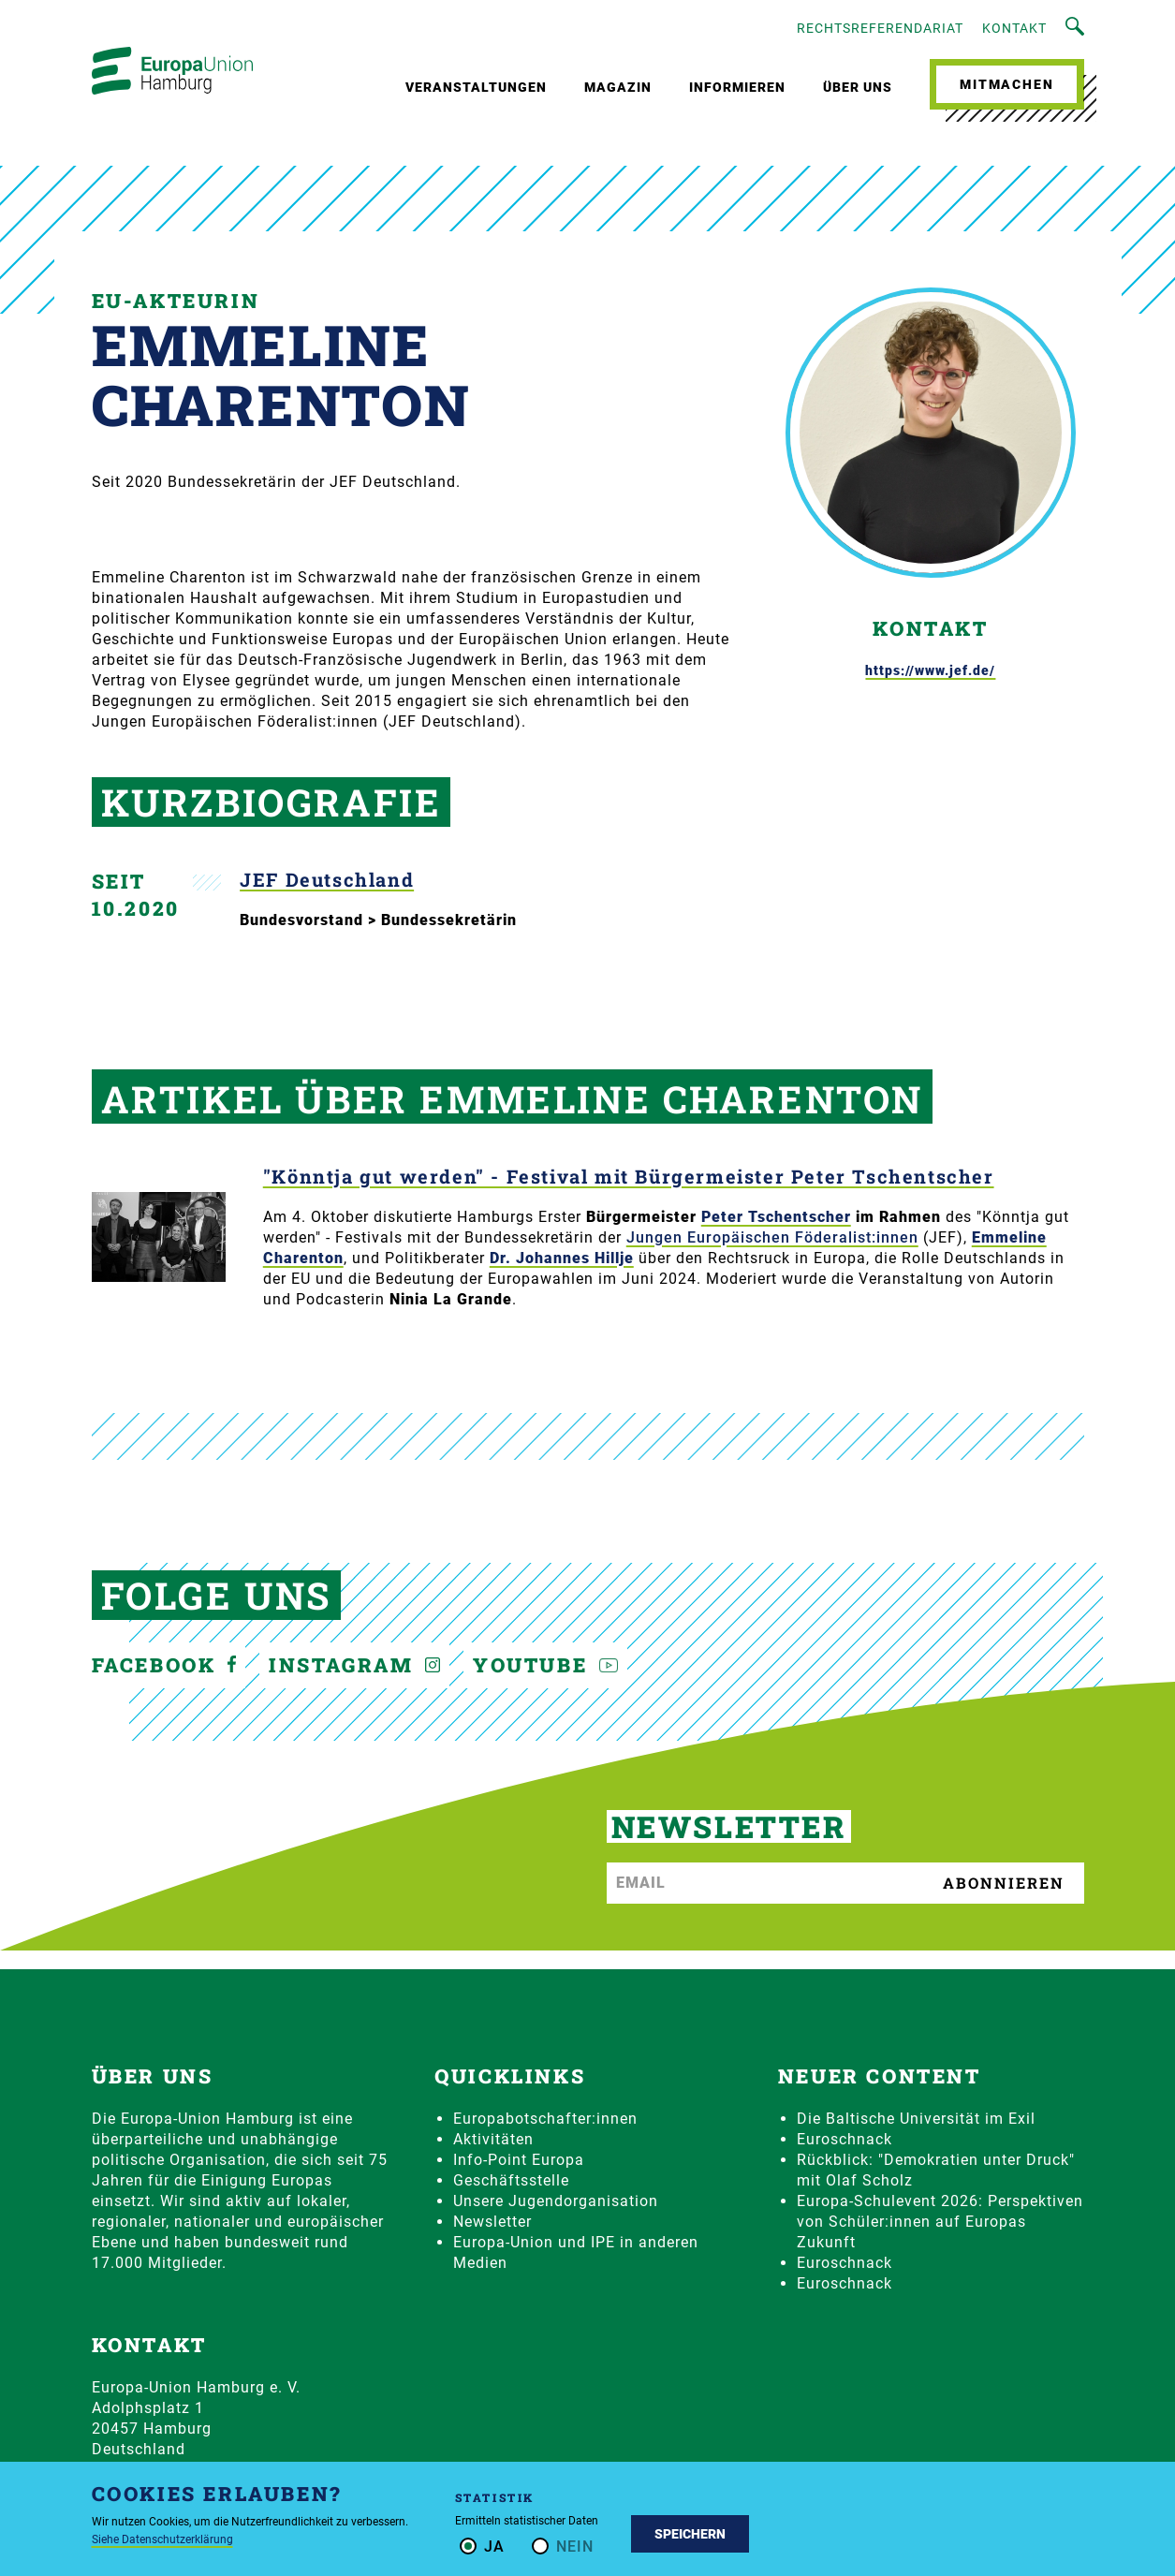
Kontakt (1014, 28)
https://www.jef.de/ (930, 670)
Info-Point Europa (518, 2160)
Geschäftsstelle (511, 2180)
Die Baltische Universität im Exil (916, 2118)
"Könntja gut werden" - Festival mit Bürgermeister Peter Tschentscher (628, 1176)
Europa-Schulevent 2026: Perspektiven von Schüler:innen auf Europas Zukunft (940, 2221)
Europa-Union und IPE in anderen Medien (575, 2252)
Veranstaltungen (476, 87)
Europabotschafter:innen (545, 2118)
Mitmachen (1006, 84)
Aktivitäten (493, 2139)
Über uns (857, 87)
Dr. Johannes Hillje (562, 1258)
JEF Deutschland (327, 879)
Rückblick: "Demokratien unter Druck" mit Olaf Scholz (936, 2170)
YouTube (545, 1665)
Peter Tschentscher (776, 1217)
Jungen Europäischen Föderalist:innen (772, 1237)
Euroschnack (844, 2139)
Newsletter (492, 2221)
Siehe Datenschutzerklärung (162, 2539)
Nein (575, 2546)
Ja (494, 2546)
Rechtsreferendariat (880, 28)
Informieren (737, 87)
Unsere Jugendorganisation (555, 2201)
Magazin (618, 87)
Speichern (690, 2533)
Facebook (164, 1665)
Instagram (354, 1665)
